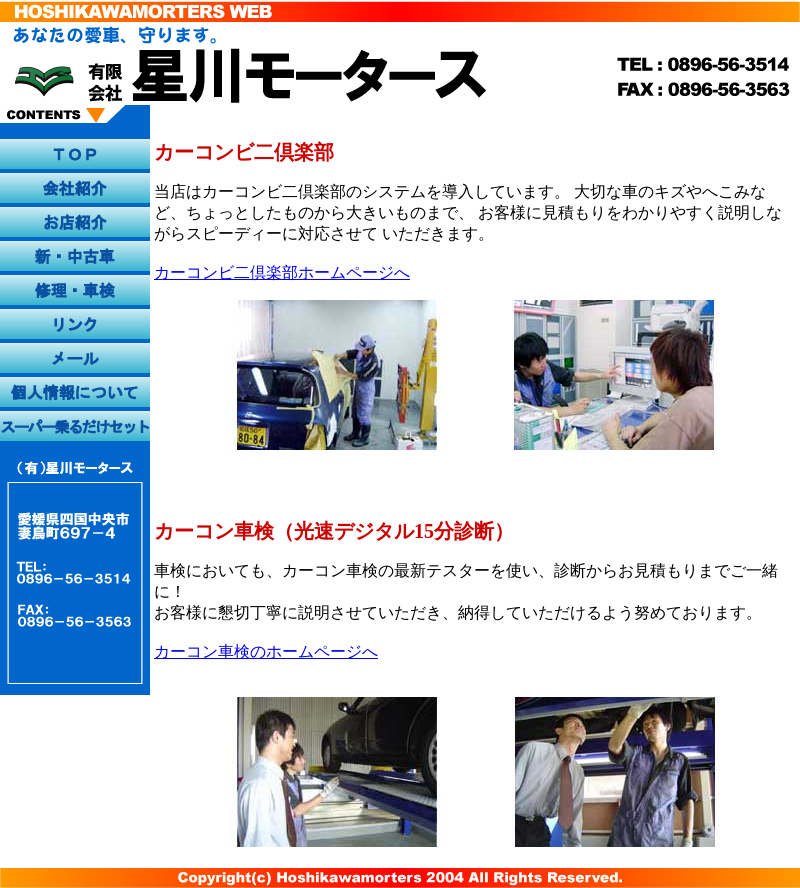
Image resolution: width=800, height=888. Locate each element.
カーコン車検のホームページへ (266, 651)
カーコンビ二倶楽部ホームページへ (282, 272)
